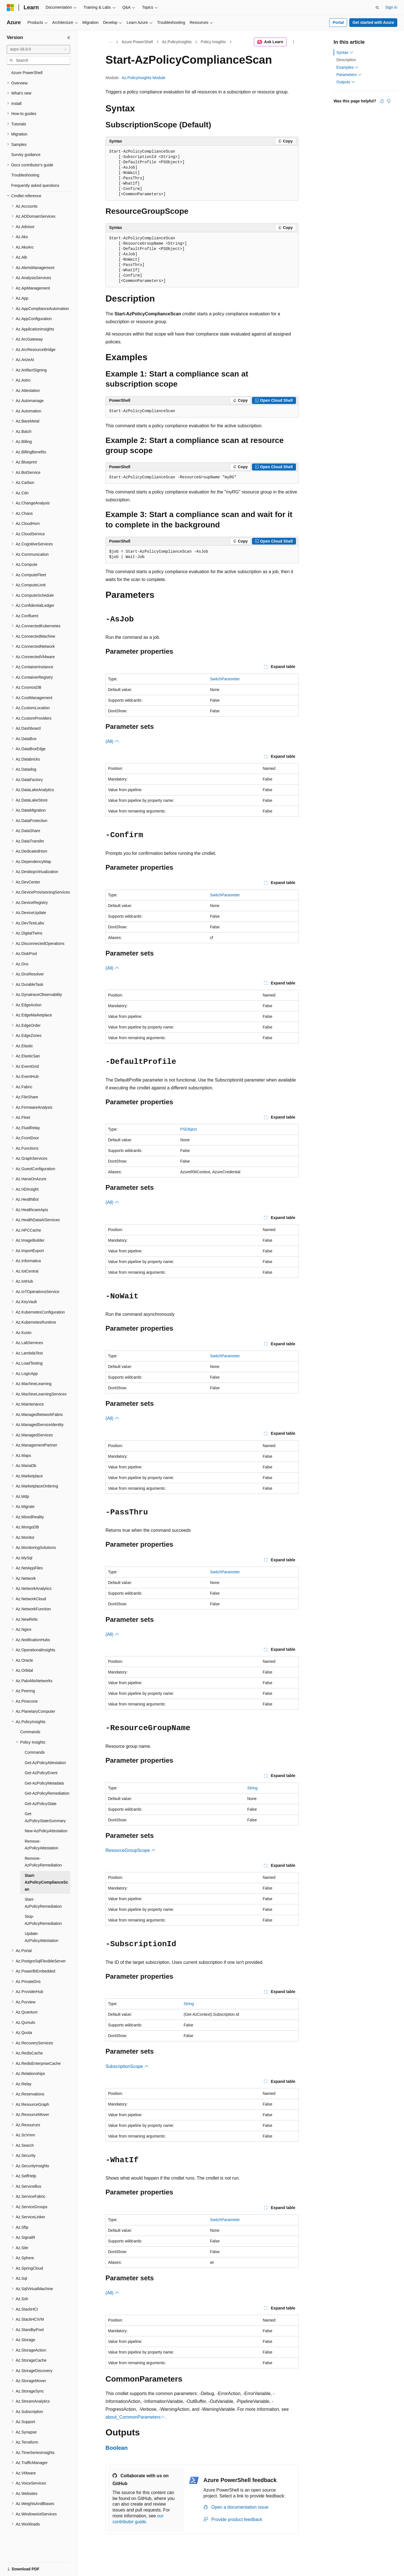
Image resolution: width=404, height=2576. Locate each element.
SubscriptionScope (127, 2066)
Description (346, 60)
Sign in (391, 7)
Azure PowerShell (137, 42)
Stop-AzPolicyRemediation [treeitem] (43, 1920)
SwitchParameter (225, 679)
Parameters (349, 74)
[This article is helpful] (381, 101)
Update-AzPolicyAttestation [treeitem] (41, 1937)
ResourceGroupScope (130, 1850)
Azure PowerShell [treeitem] (26, 72)
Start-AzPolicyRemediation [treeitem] (43, 1903)
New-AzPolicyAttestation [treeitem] (46, 1831)
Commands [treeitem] (30, 1732)
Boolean (116, 2448)
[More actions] (294, 42)
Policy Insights (213, 42)
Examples (347, 67)
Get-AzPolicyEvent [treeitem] (41, 1773)
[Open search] (377, 8)
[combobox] (38, 49)
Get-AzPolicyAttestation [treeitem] (45, 1762)
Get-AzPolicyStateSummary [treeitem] (45, 1817)
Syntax (345, 52)
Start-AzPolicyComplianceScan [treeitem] (46, 1882)
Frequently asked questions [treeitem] (35, 185)
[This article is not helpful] (388, 101)
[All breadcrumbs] (110, 42)
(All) (112, 741)
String (252, 1788)
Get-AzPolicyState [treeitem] (41, 1803)
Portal (338, 22)
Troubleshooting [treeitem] (25, 175)
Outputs (345, 82)
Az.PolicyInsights (177, 42)
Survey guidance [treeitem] (25, 154)
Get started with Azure (373, 22)
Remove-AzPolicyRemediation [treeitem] (43, 1862)
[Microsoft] (10, 7)
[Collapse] (69, 38)
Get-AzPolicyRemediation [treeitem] (47, 1793)
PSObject (188, 1129)
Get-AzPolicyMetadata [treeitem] (44, 1783)
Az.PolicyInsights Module (144, 77)
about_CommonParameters (133, 2417)
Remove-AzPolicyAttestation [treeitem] (41, 1845)
